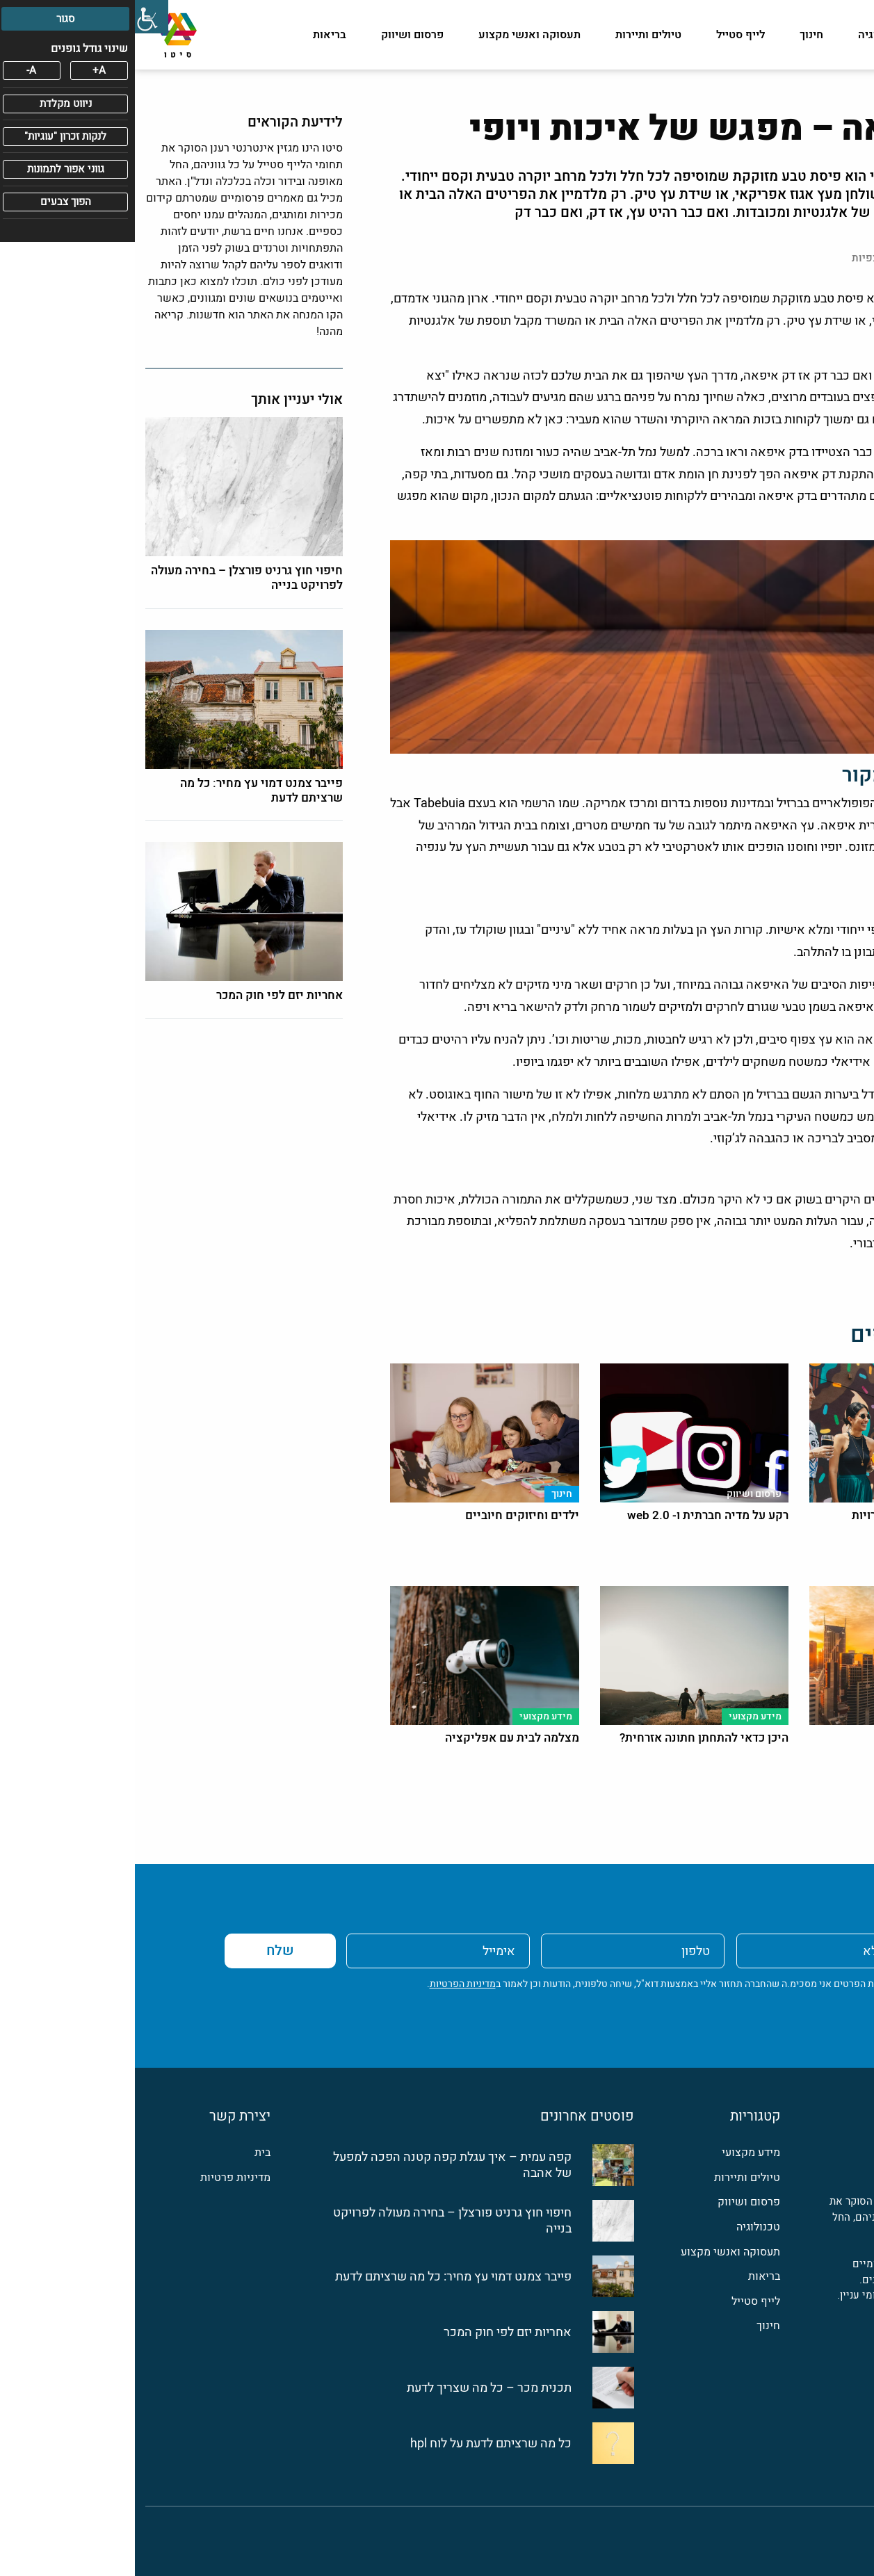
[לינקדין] (824, 2346)
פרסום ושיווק (277, 34)
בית (128, 2153)
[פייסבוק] (855, 2346)
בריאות (194, 34)
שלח (145, 1951)
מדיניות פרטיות (100, 2178)
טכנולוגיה (745, 34)
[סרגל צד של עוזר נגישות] (16, 16)
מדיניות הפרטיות (328, 1984)
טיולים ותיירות (513, 34)
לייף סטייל (605, 34)
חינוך (676, 34)
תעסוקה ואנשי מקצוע (394, 34)
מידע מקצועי (833, 34)
